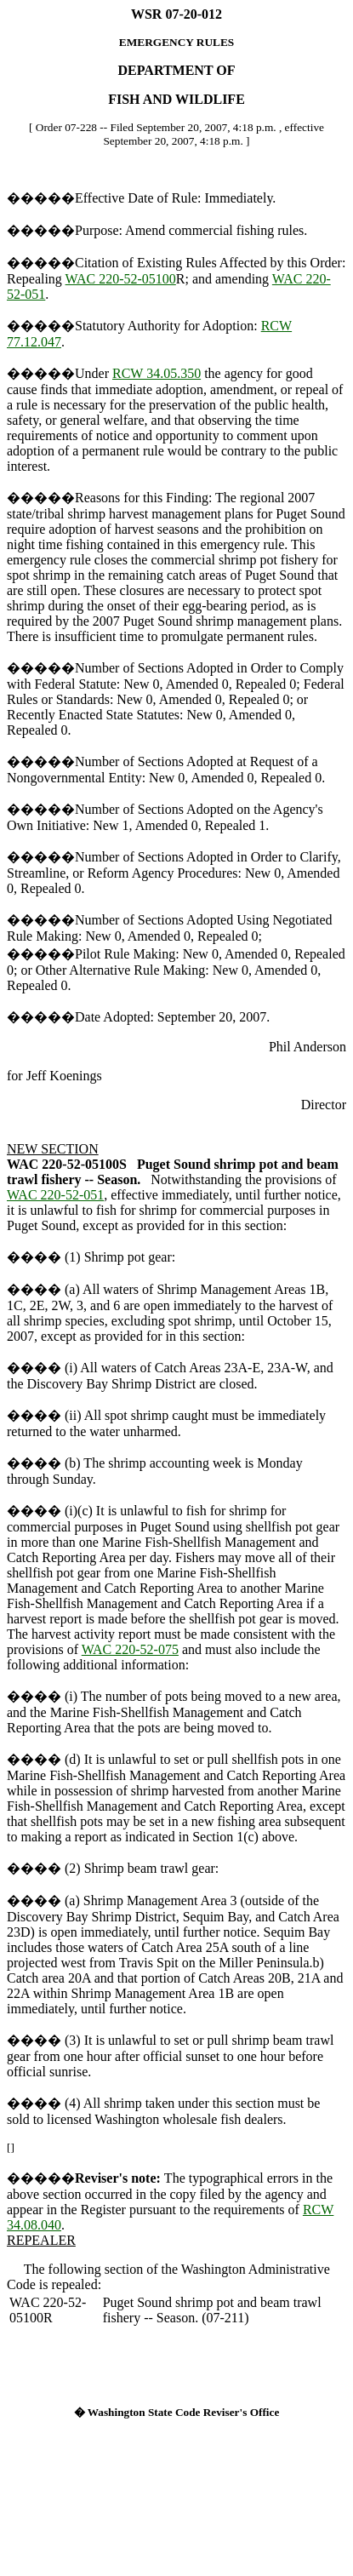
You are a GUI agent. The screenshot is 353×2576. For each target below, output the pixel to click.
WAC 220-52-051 (55, 1195)
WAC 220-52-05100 (120, 279)
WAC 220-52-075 (130, 1649)
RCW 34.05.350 (156, 373)
